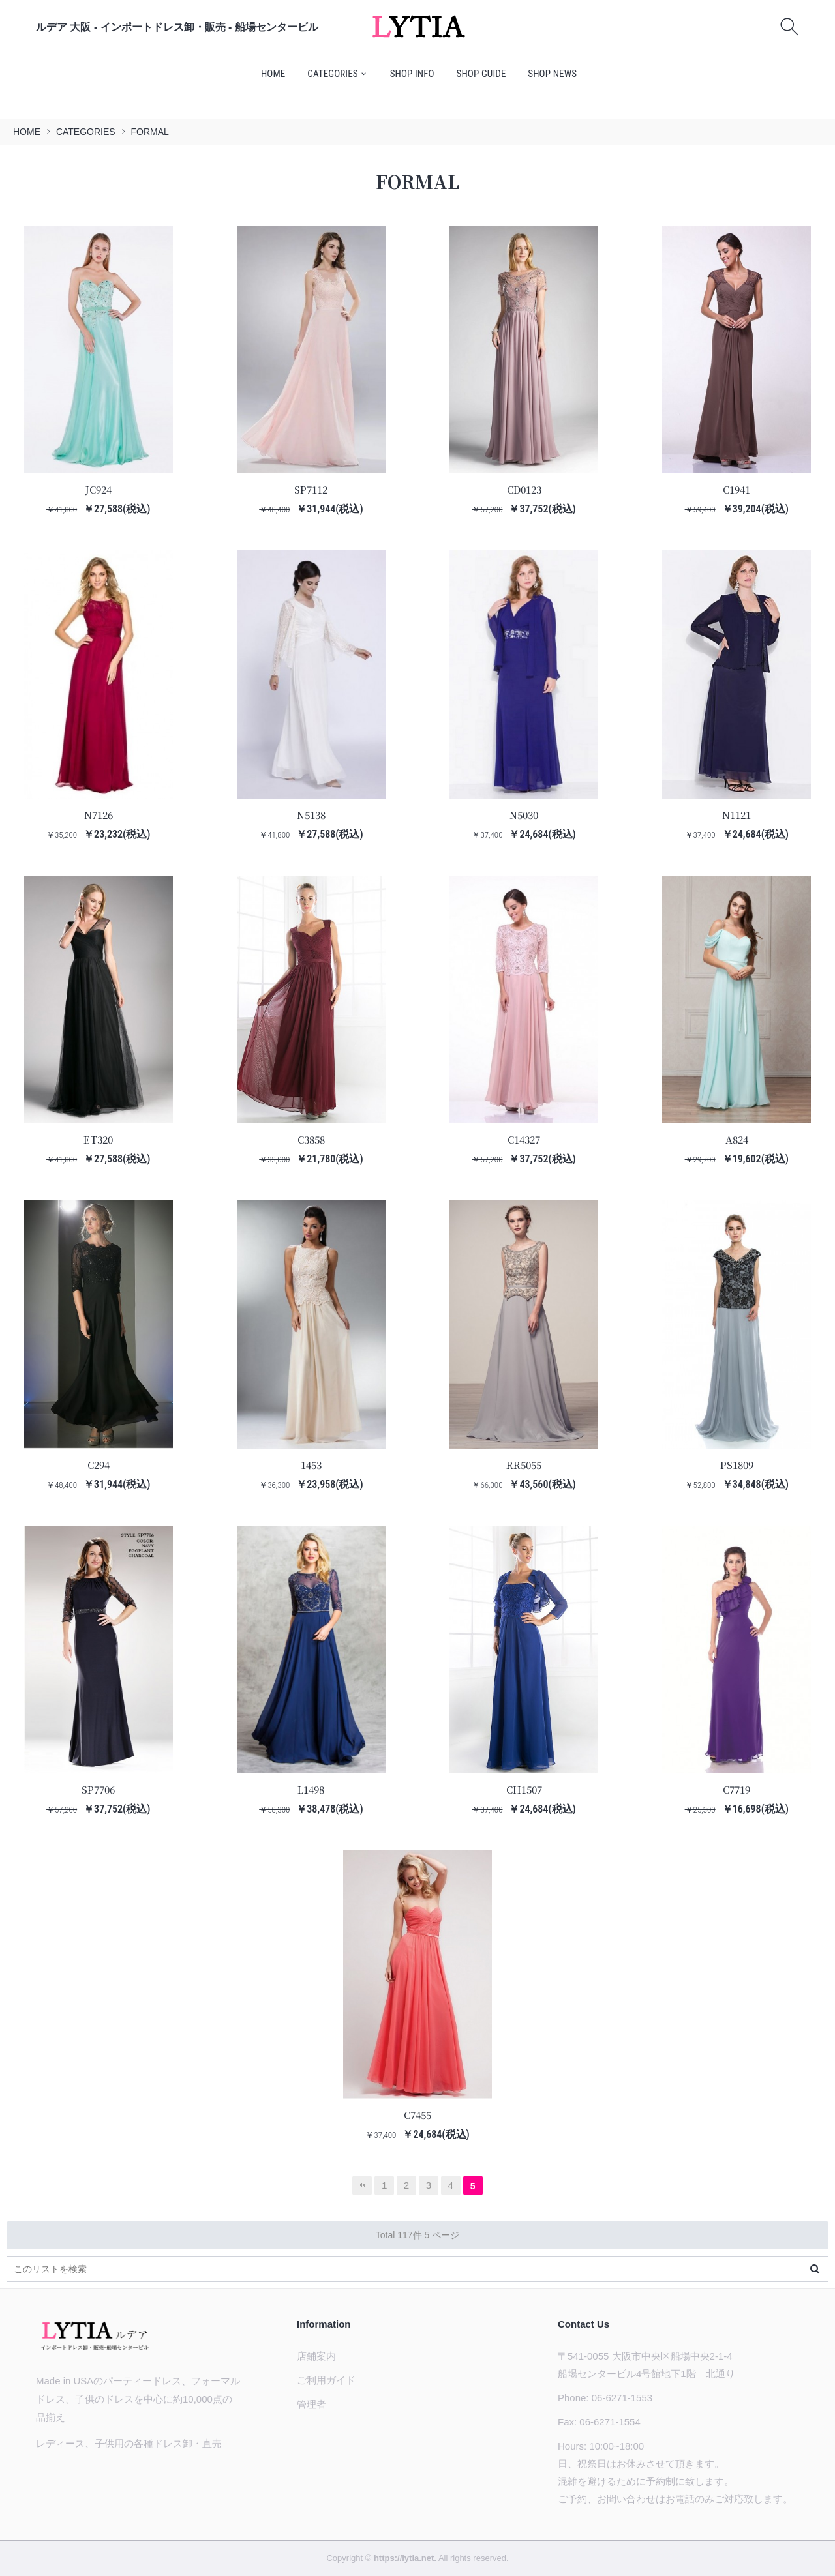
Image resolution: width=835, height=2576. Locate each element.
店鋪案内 (316, 2355)
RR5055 (523, 1465)
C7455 (417, 2115)
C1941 (736, 489)
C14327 (524, 1139)
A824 (736, 1139)
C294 (98, 1465)
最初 (362, 2185)
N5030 (523, 815)
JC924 (98, 489)
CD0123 (524, 489)
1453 (311, 1465)
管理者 (311, 2404)
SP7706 (98, 1789)
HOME (273, 74)
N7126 (98, 815)
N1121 (736, 815)
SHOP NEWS (552, 74)
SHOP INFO (412, 74)
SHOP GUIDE (481, 74)
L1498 (310, 1789)
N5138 (311, 815)
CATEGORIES (332, 74)
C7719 (736, 1789)
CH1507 (524, 1789)
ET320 (98, 1139)
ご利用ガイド (326, 2380)
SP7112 (310, 489)
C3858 (311, 1139)
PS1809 (736, 1465)
